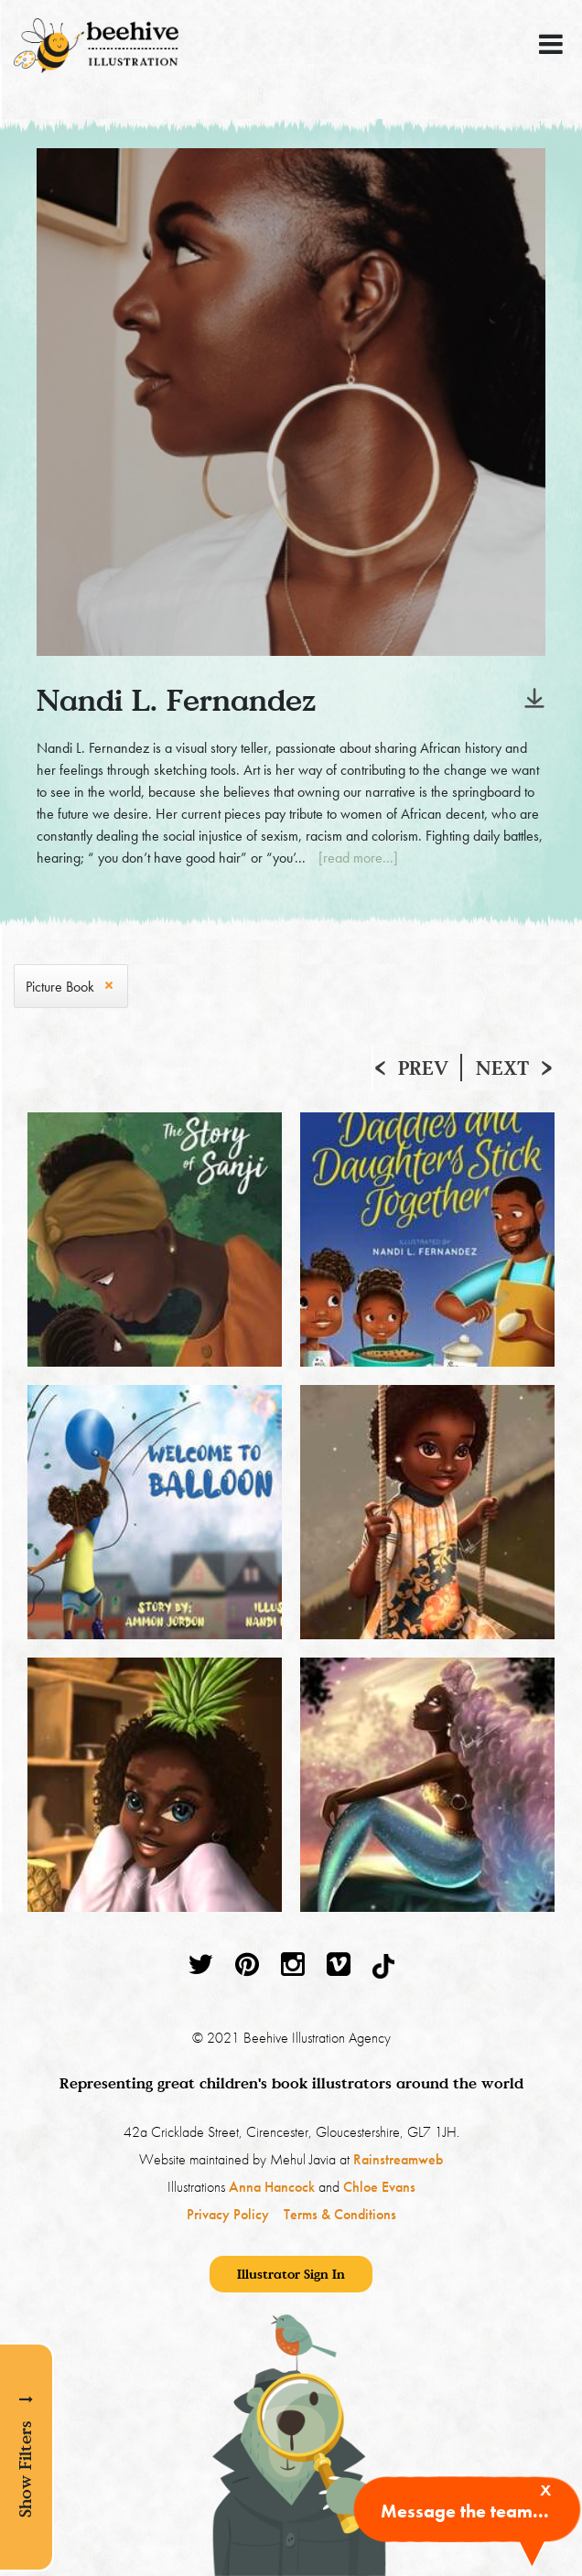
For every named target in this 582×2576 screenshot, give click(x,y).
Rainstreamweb (398, 2159)
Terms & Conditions (340, 2214)
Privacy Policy (228, 2214)
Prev (423, 1067)
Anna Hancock (272, 2186)
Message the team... (465, 2511)
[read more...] (358, 857)
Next (502, 1067)
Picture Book (60, 986)
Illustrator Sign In (291, 2273)
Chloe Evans (379, 2186)
